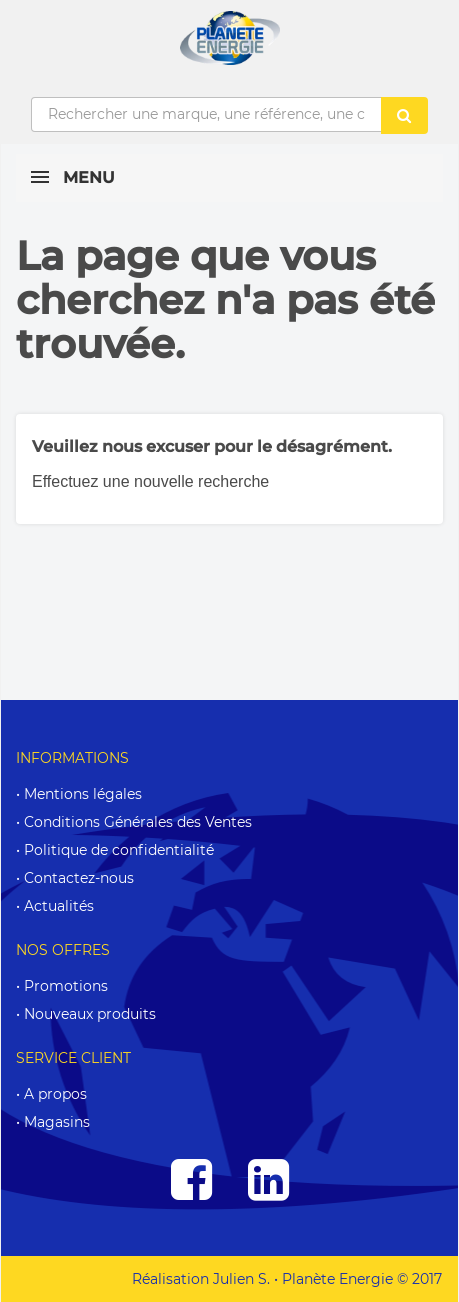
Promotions (66, 986)
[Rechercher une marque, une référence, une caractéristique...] (206, 115)
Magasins (57, 1122)
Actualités (59, 906)
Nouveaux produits (90, 1014)
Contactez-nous (79, 878)
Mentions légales (83, 794)
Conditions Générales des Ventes (138, 822)
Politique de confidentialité (119, 850)
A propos (55, 1094)
